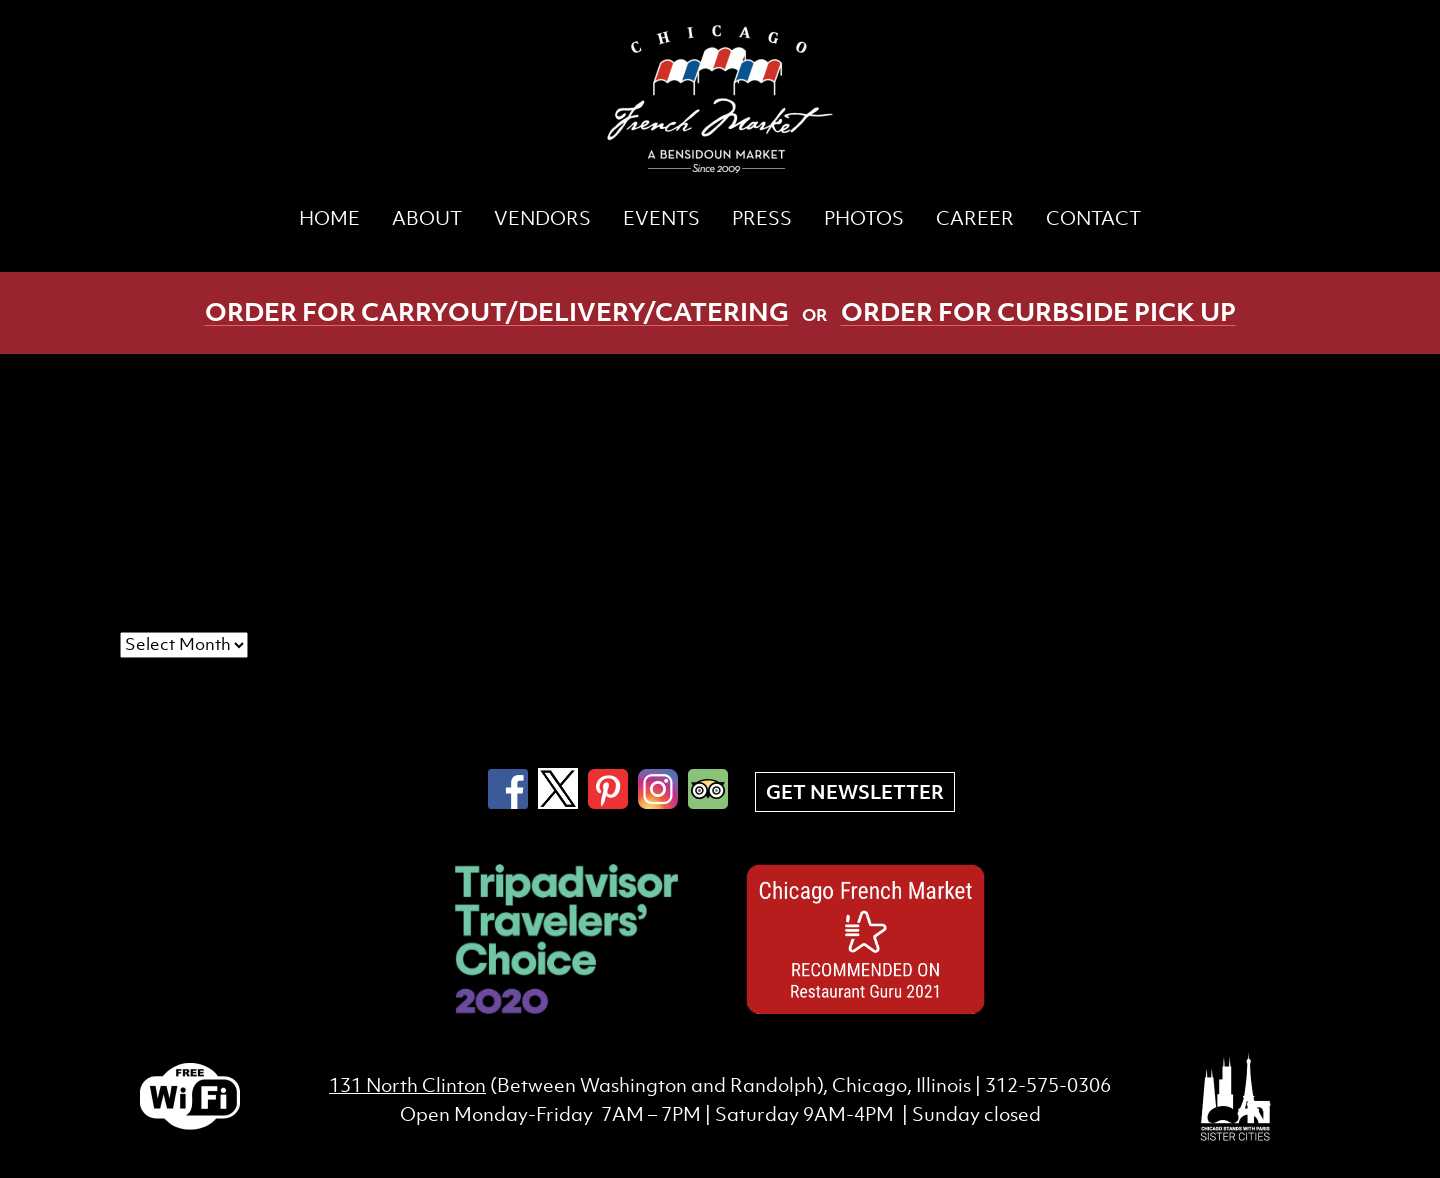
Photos (864, 218)
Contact (1093, 218)
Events (661, 218)
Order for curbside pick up (1038, 311)
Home (329, 218)
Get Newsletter (855, 792)
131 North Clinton (407, 1085)
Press (762, 218)
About (427, 218)
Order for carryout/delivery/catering (497, 311)
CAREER (975, 218)
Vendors (542, 218)
